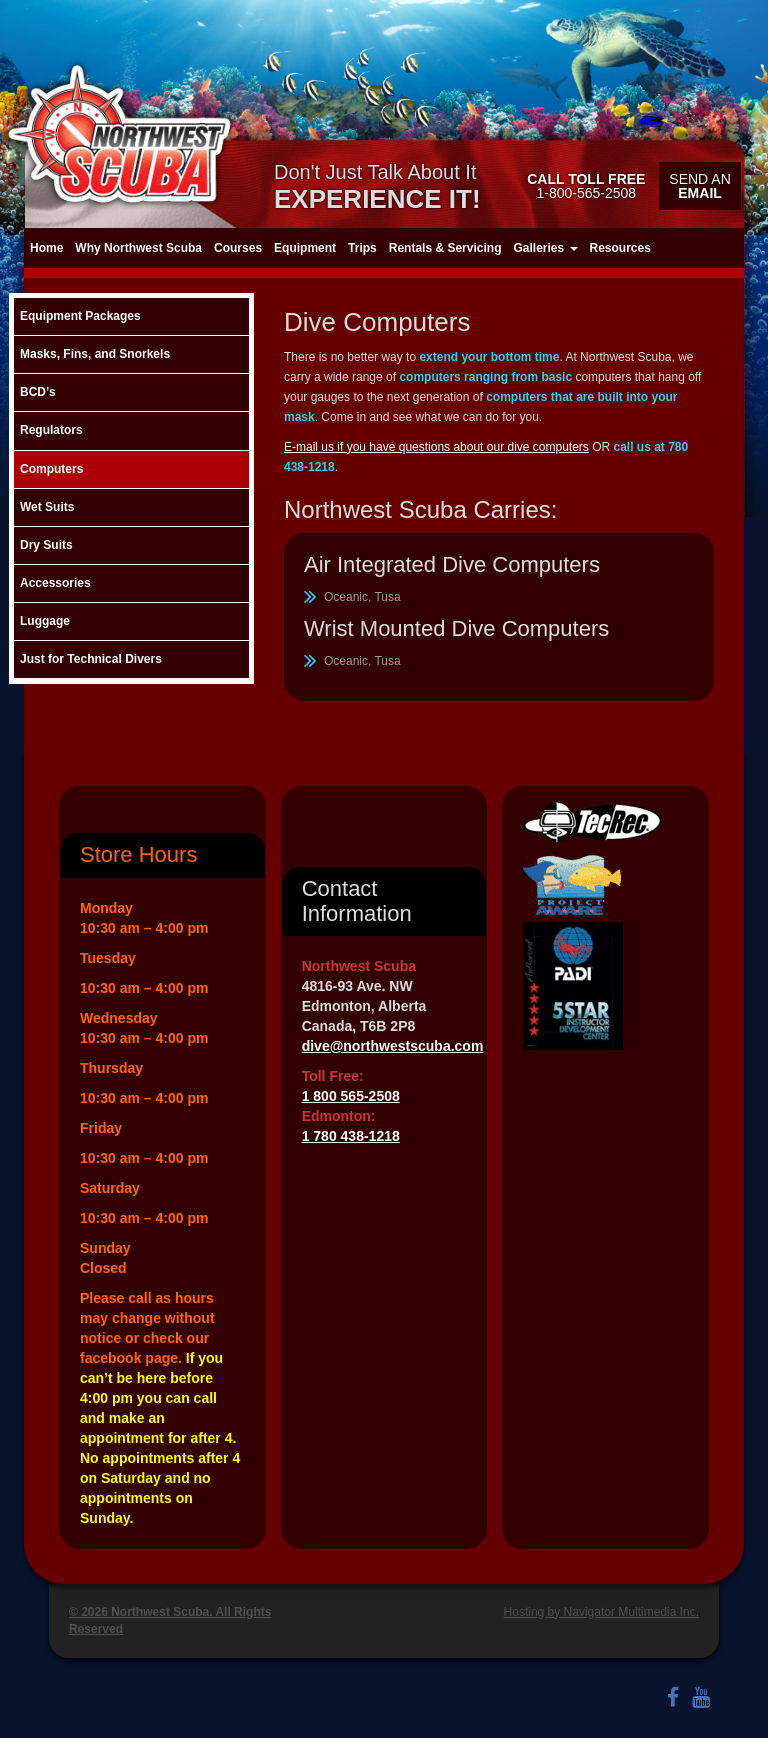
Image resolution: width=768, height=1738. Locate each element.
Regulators (51, 430)
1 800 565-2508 (351, 1096)
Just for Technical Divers (91, 659)
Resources (620, 248)
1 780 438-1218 (351, 1136)
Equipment (305, 248)
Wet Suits (47, 507)
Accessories (55, 583)
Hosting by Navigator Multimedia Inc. (601, 1612)
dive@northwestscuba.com (393, 1046)
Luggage (45, 621)
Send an (699, 186)
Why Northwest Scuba (138, 248)
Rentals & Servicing (445, 248)
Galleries (545, 248)
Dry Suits (46, 545)
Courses (238, 248)
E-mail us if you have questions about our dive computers (436, 447)
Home (46, 248)
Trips (362, 248)
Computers (51, 469)
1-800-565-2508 (586, 186)
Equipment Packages (80, 316)
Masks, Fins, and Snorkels (95, 354)
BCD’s (38, 392)
